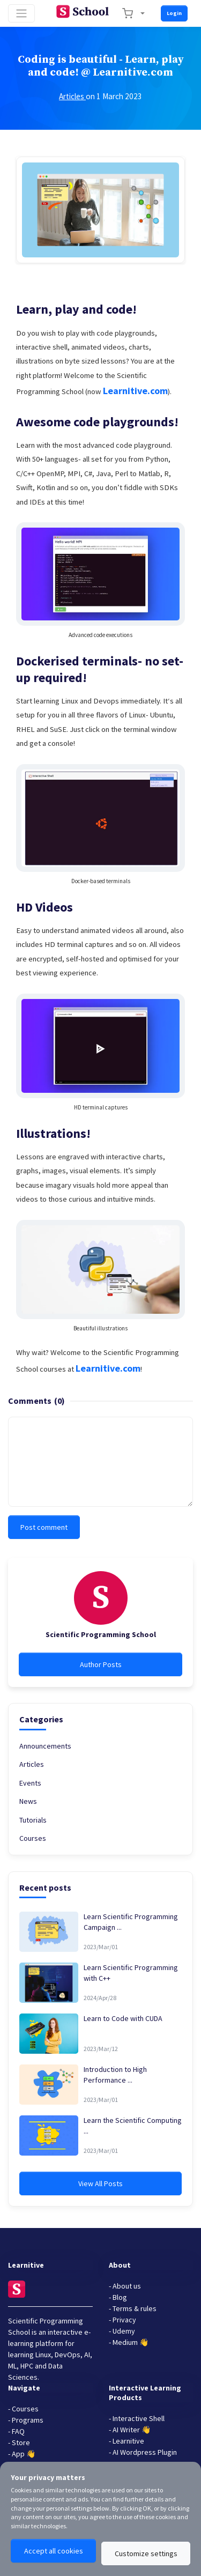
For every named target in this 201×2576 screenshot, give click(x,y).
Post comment (44, 1527)
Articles (72, 96)
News (28, 1801)
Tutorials (33, 1820)
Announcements (45, 1746)
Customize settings (146, 2553)
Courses (32, 1838)
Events (30, 1783)
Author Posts (101, 1664)
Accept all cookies (53, 2551)
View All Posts (100, 2183)
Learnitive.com (135, 390)
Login (174, 13)
